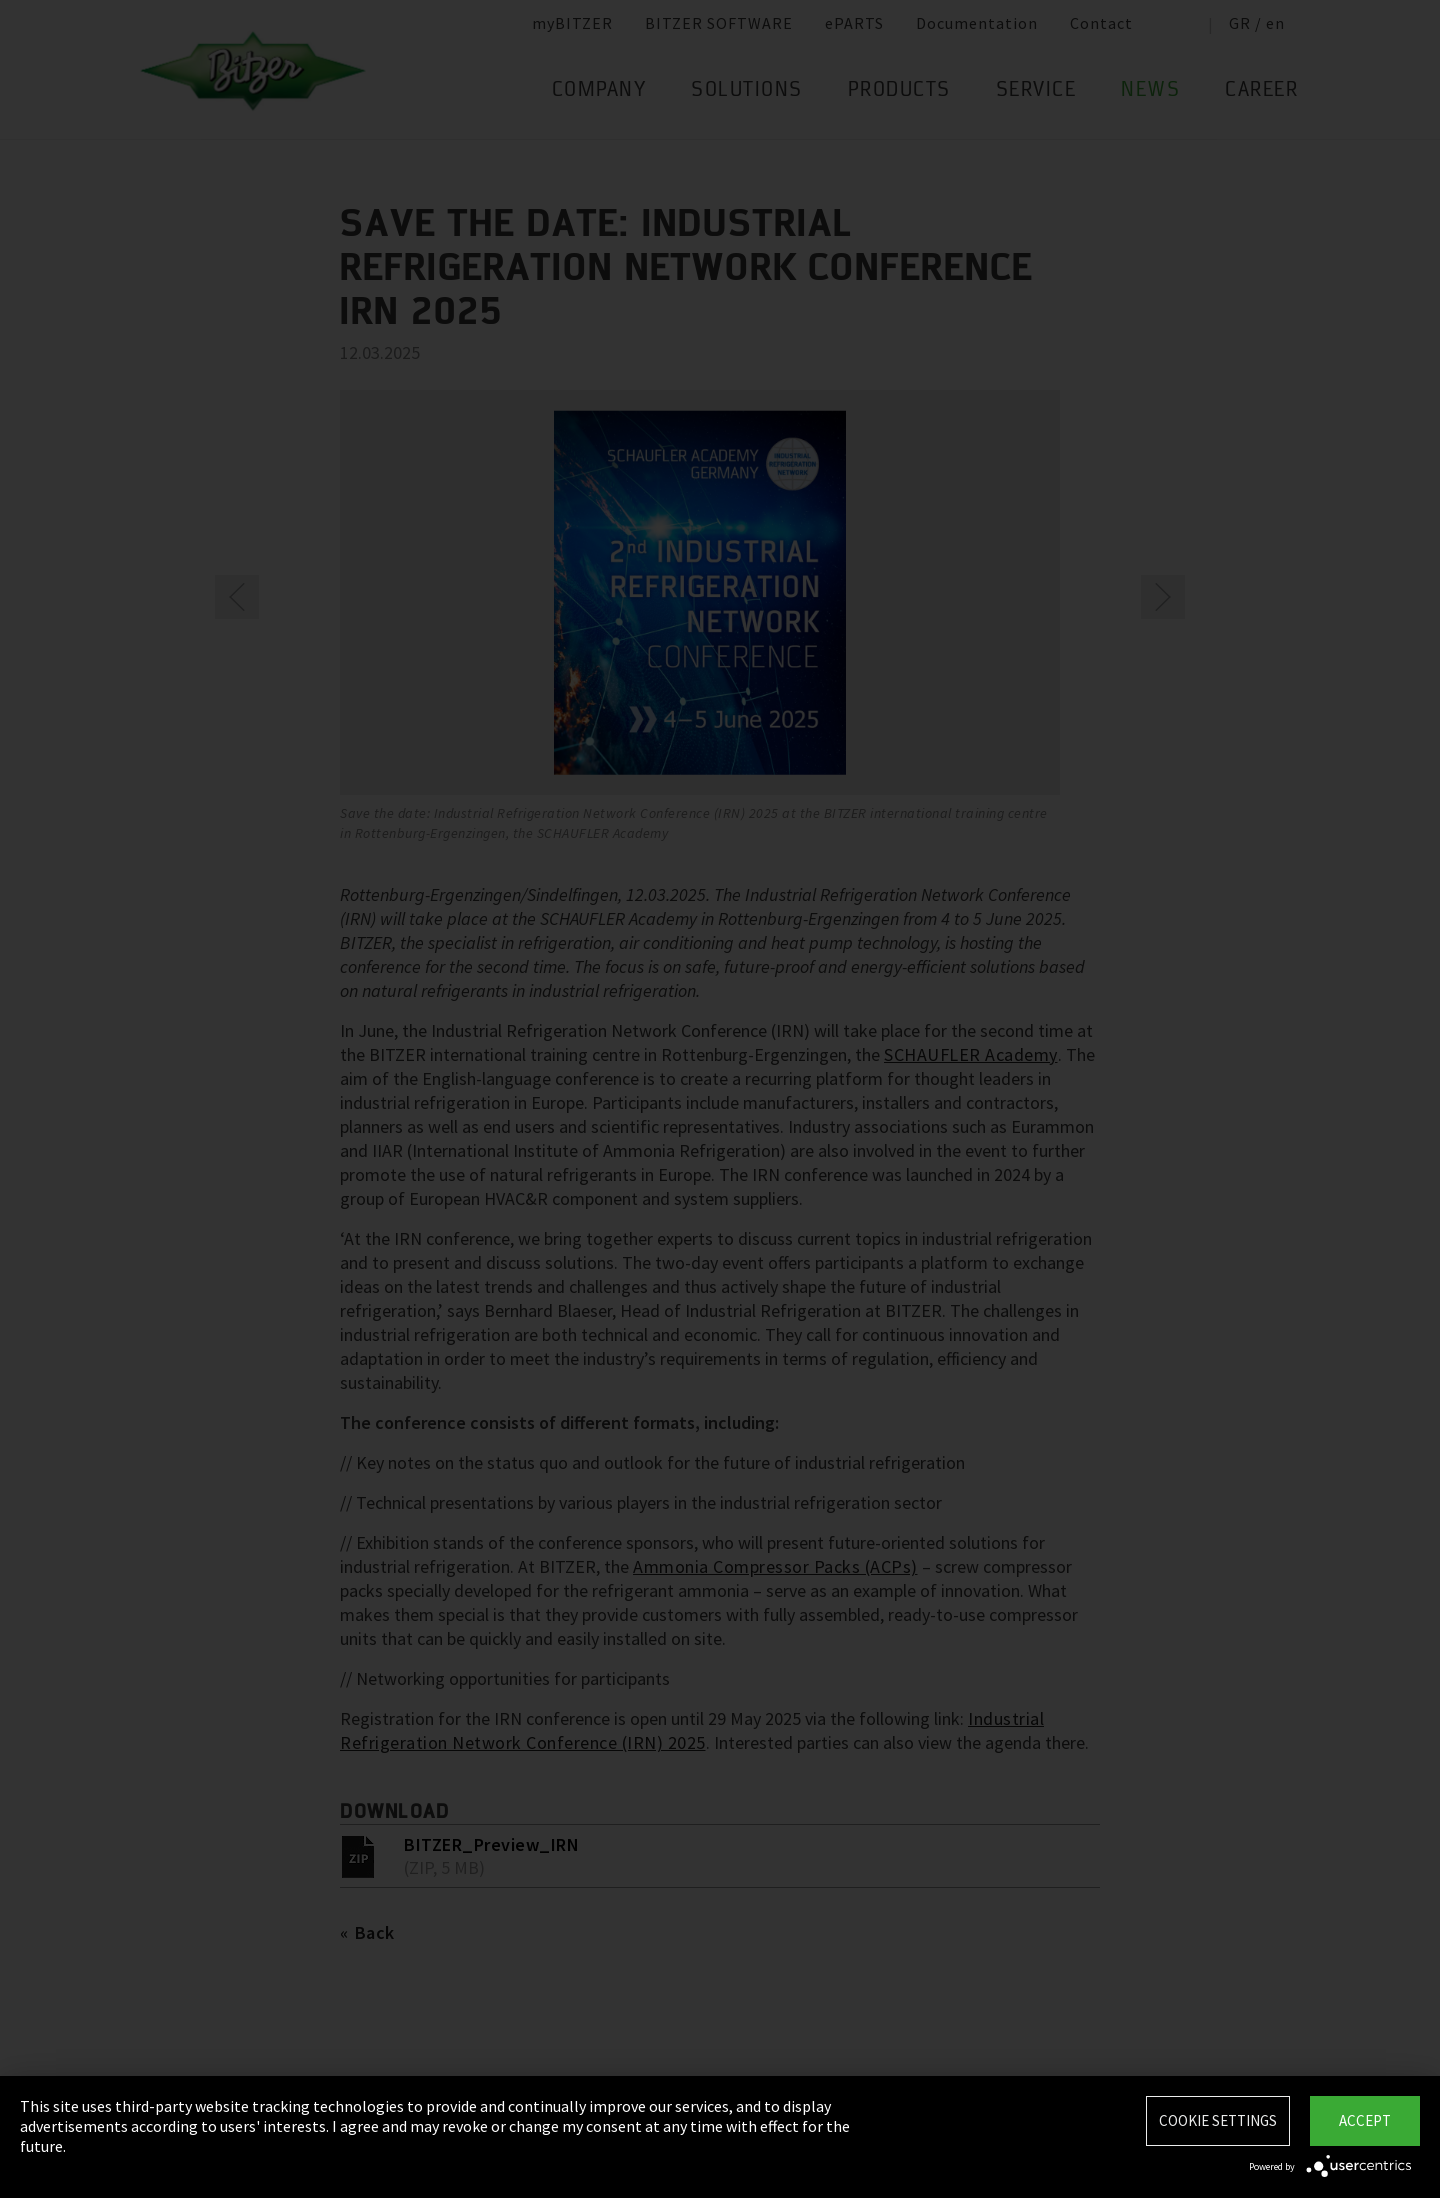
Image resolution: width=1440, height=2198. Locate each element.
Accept (1365, 2120)
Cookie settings (1218, 2120)
